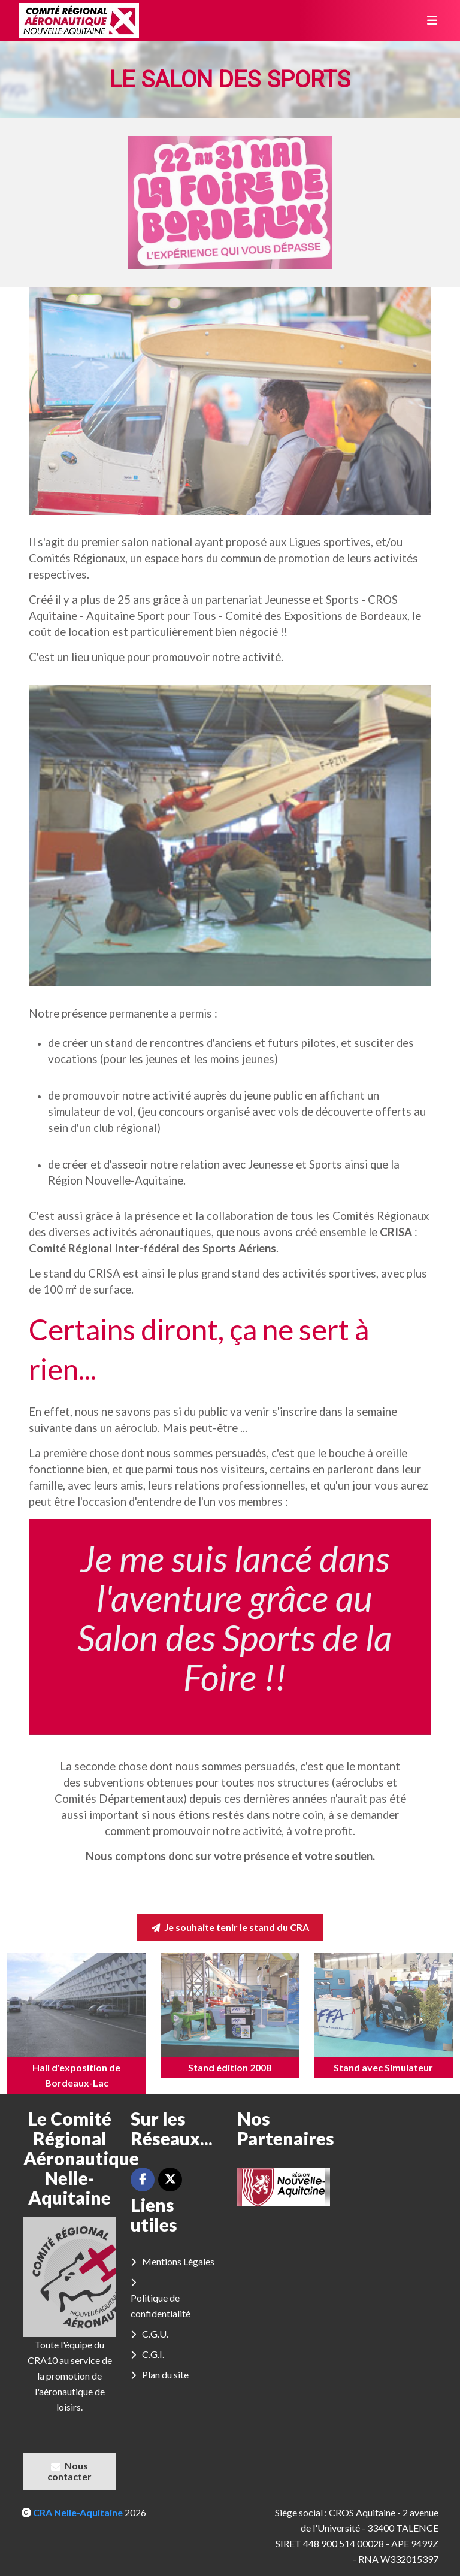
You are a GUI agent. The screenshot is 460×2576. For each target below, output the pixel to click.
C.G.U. (155, 2333)
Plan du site (165, 2374)
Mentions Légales (178, 2261)
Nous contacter (69, 2471)
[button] (255, 2187)
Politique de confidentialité (160, 2305)
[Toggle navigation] (428, 21)
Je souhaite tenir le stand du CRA (230, 1927)
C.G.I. (153, 2354)
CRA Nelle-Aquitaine (78, 2512)
